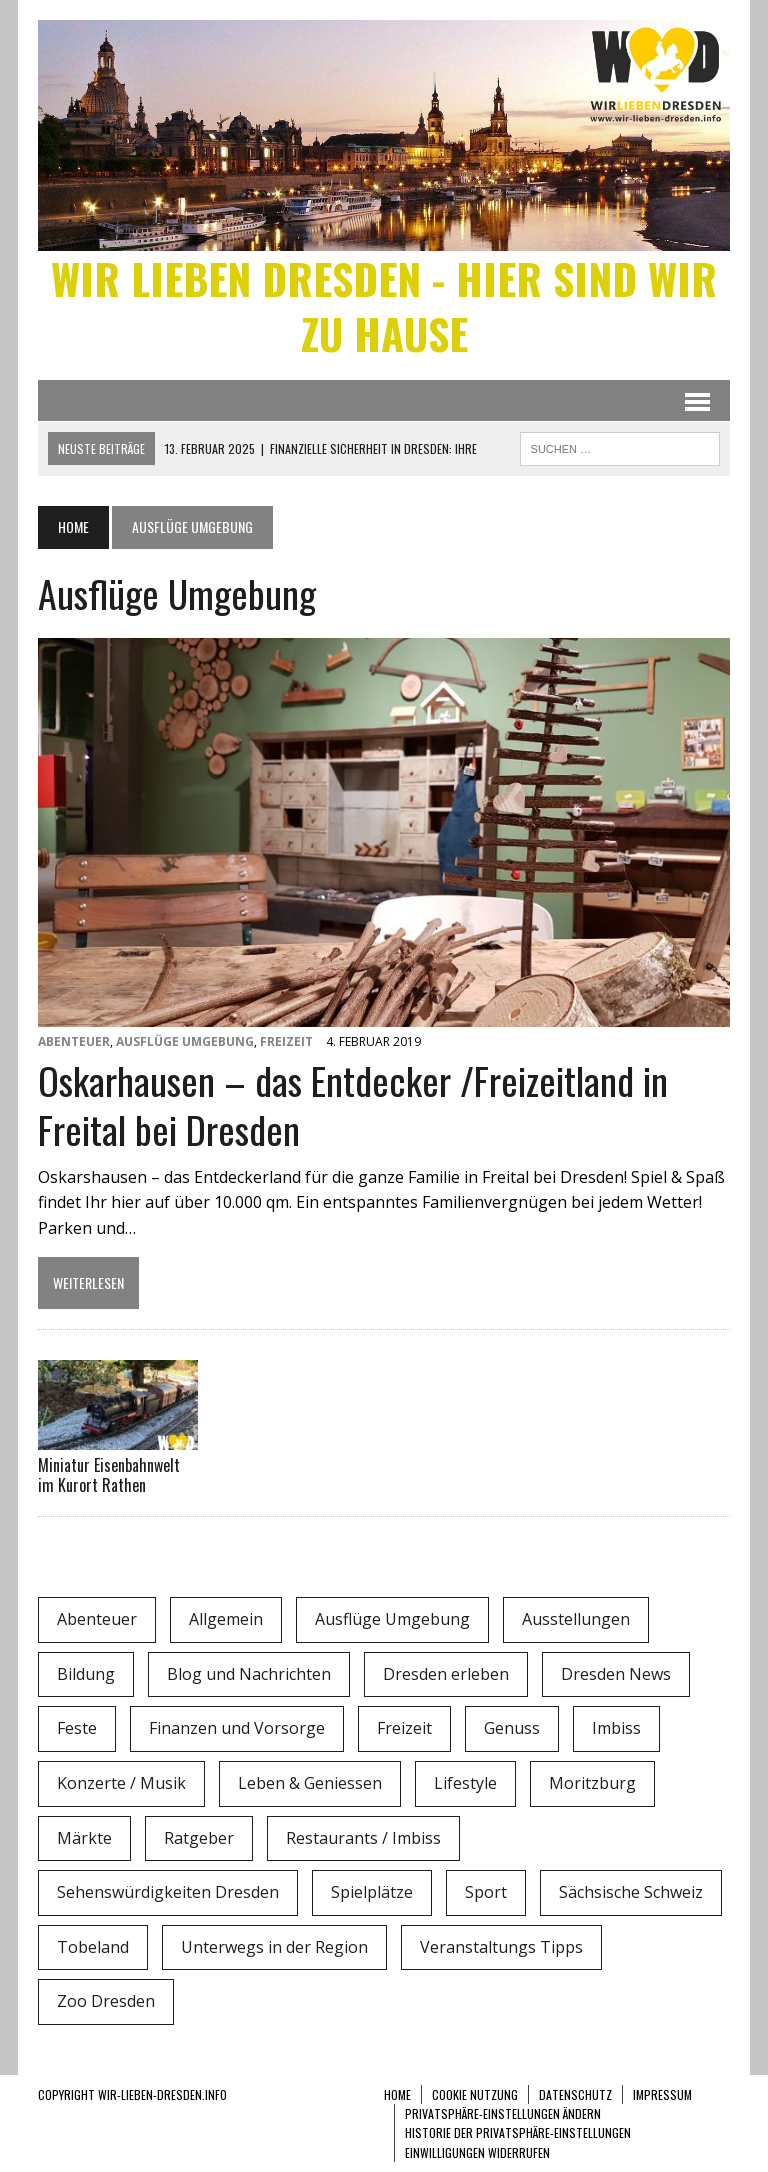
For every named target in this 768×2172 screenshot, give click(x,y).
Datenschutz (575, 2094)
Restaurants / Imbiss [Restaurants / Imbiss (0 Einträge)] (363, 1838)
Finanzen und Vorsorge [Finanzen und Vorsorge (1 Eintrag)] (237, 1728)
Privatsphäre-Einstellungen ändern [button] (503, 2113)
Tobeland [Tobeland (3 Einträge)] (93, 1947)
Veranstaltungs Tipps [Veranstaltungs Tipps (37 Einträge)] (501, 1947)
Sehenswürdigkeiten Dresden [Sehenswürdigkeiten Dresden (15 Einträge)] (168, 1892)
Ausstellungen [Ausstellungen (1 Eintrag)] (576, 1619)
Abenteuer (74, 1041)
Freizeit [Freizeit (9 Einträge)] (404, 1728)
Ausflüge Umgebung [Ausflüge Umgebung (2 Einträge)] (392, 1619)
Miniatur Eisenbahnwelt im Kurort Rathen (109, 1475)
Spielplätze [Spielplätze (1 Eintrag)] (372, 1892)
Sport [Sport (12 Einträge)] (486, 1892)
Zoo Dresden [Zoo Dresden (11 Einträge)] (106, 2001)
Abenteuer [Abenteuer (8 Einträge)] (97, 1619)
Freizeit (286, 1041)
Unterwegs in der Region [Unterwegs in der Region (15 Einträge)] (274, 1947)
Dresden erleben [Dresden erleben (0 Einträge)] (446, 1674)
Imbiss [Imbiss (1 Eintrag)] (616, 1728)
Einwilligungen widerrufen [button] (477, 2152)
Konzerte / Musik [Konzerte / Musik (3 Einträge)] (121, 1783)
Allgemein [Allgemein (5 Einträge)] (226, 1619)
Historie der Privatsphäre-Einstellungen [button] (518, 2132)
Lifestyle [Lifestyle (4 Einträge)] (465, 1783)
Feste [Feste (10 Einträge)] (77, 1728)
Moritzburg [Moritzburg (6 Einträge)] (592, 1783)
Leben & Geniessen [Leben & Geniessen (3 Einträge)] (310, 1783)
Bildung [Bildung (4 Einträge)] (86, 1674)
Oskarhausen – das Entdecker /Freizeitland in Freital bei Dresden (353, 1104)
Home (397, 2094)
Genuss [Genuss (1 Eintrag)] (512, 1728)
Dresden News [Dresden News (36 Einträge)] (616, 1674)
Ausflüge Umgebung (185, 1041)
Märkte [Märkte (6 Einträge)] (84, 1838)
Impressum (662, 2094)
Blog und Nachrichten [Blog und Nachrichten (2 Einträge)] (249, 1674)
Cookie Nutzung (475, 2094)
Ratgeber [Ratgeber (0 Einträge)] (199, 1838)
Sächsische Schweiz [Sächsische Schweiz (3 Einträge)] (631, 1892)
